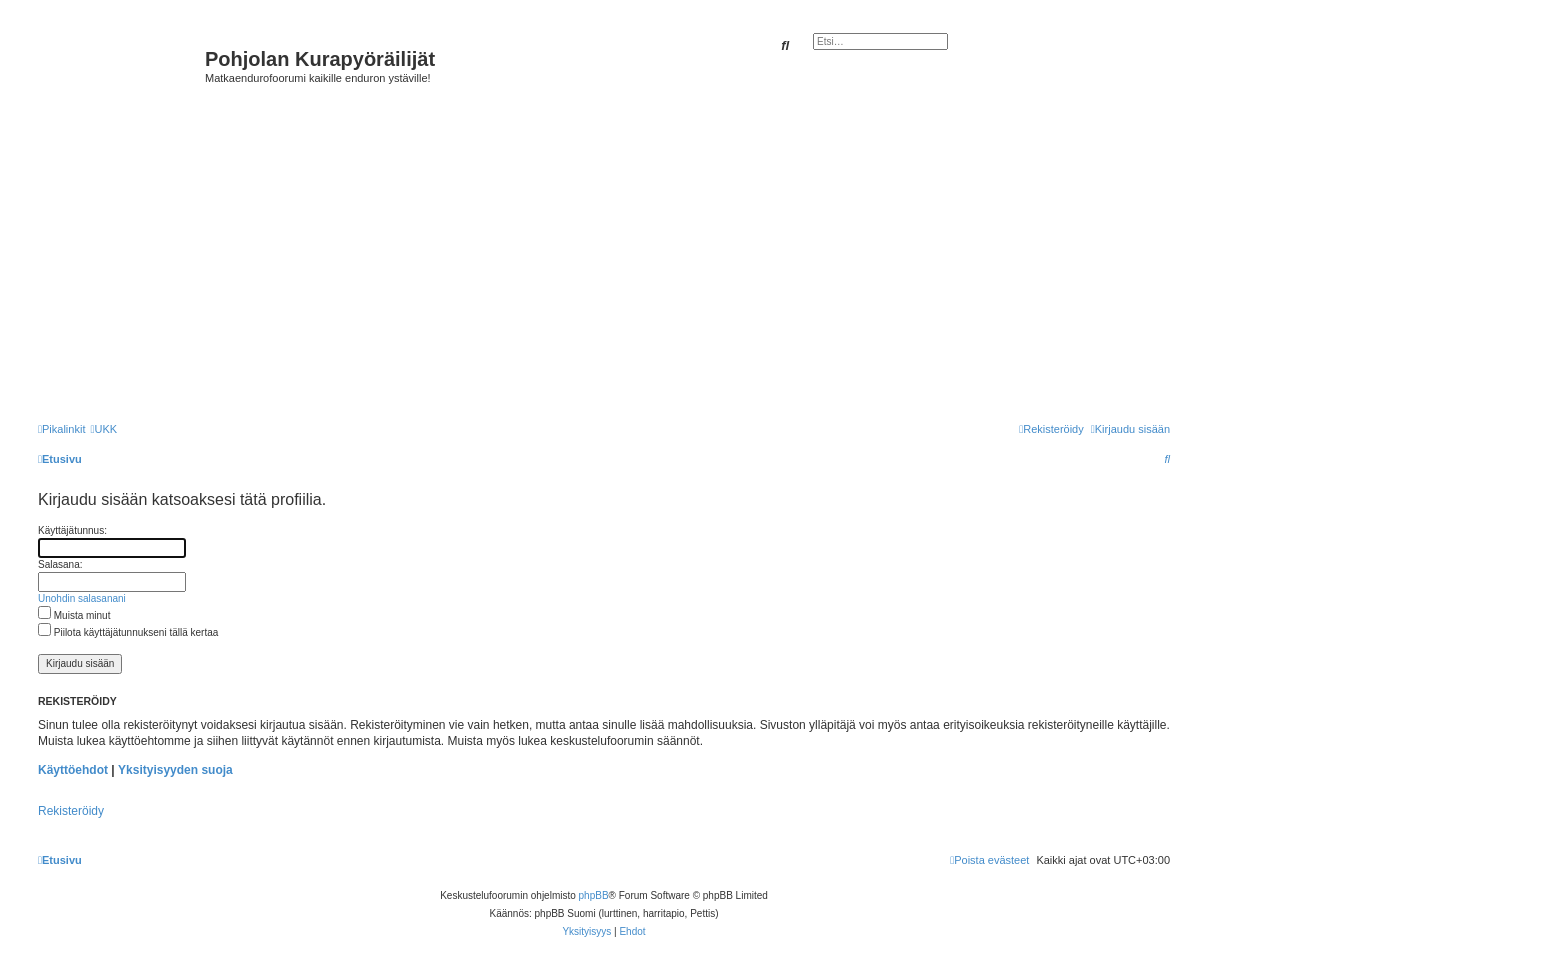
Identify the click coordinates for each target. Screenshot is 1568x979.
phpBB (594, 895)
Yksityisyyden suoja (175, 770)
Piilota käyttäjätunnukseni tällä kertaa (128, 632)
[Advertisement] (633, 252)
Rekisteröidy (71, 811)
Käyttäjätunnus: (72, 530)
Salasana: (60, 564)
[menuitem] (103, 429)
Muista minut (74, 615)
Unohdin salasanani (82, 598)
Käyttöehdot (73, 770)
